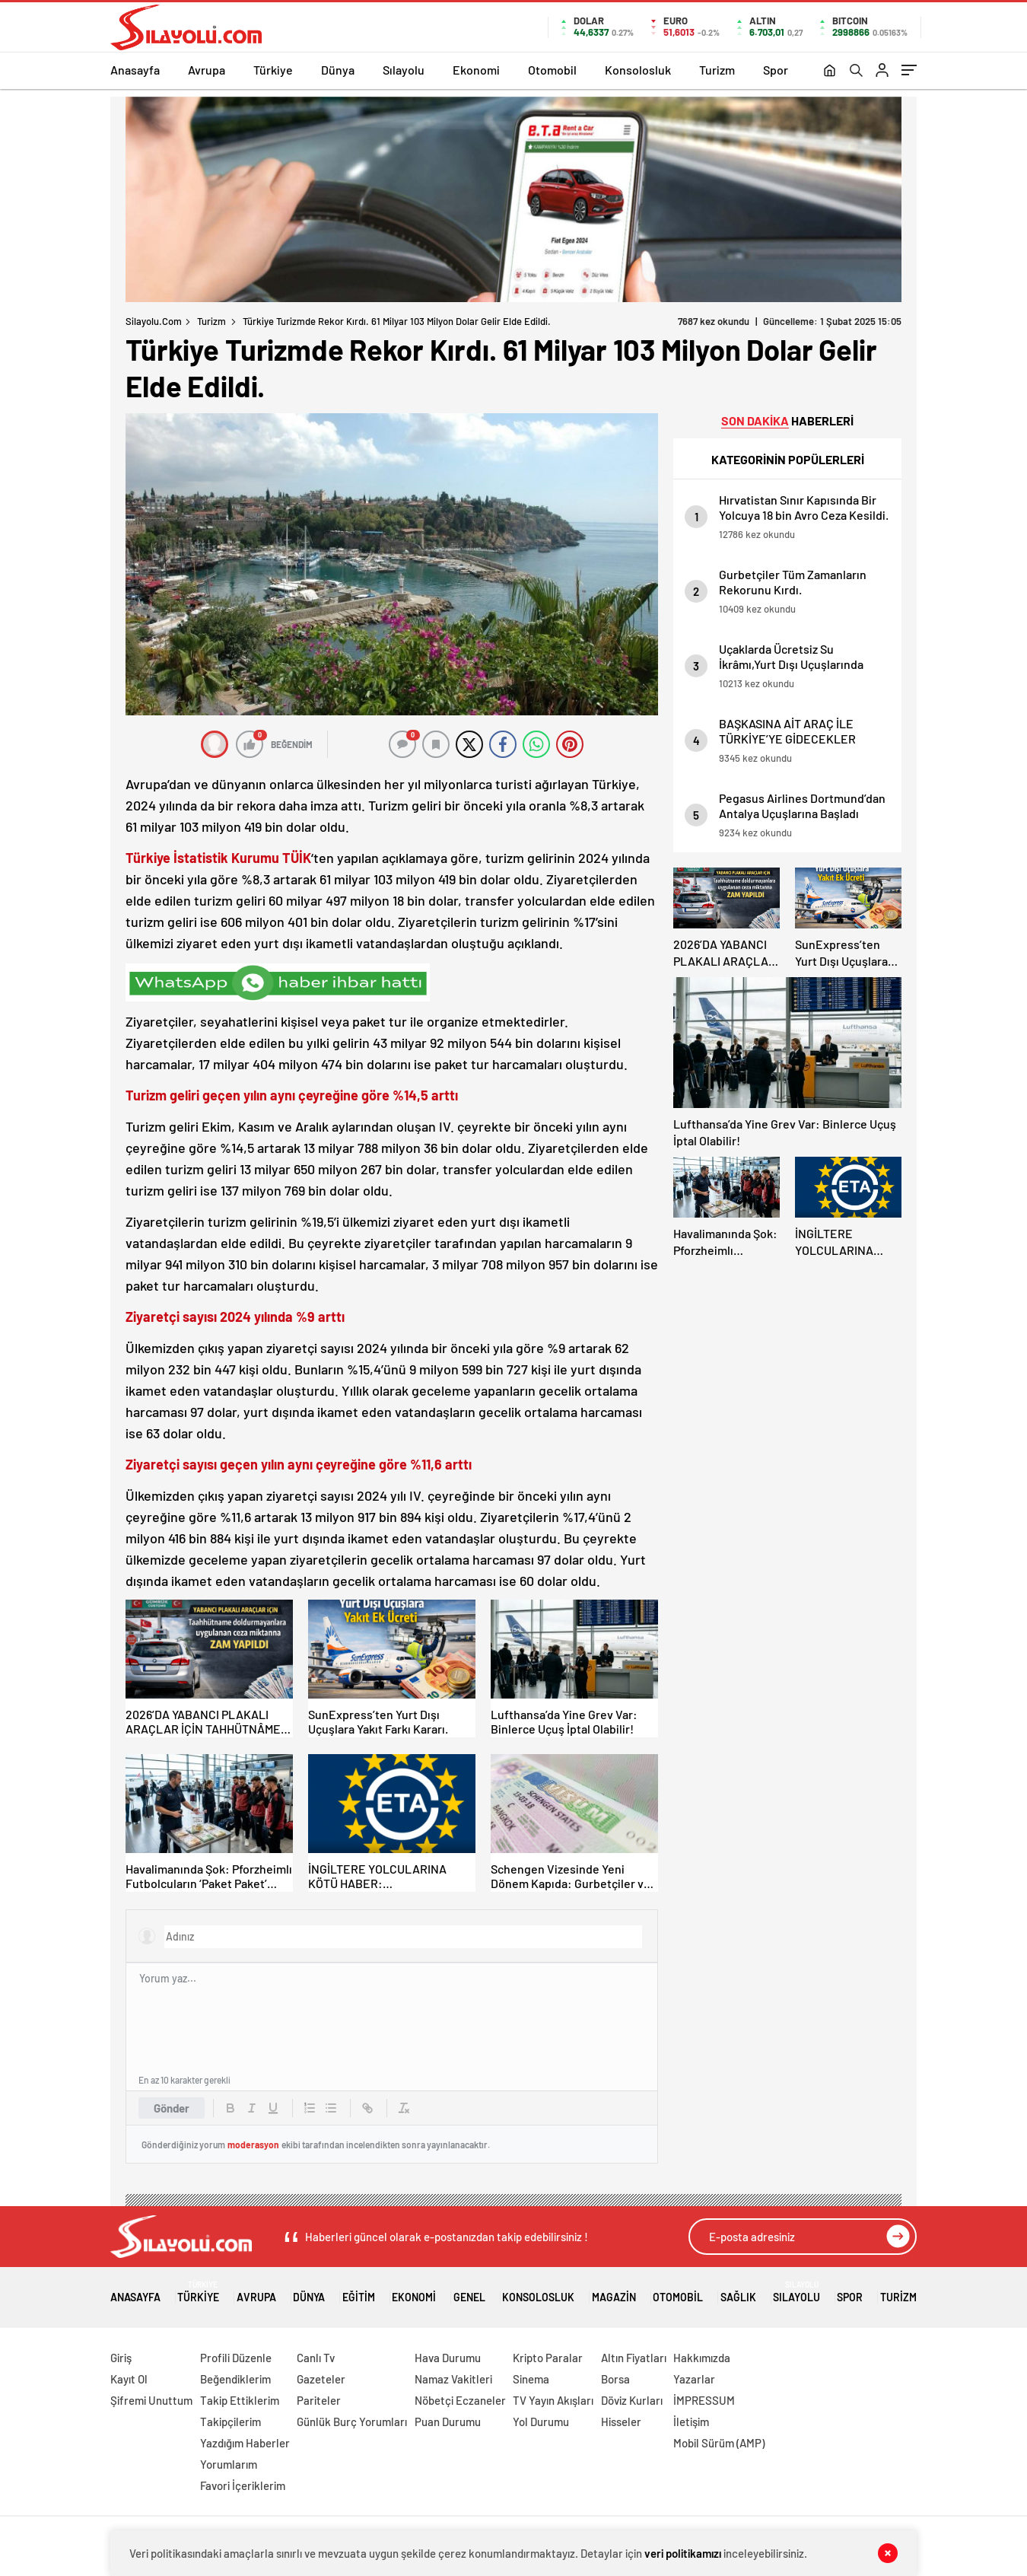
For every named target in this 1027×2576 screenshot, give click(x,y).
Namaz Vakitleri (453, 2379)
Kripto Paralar (548, 2357)
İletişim (691, 2421)
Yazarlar (694, 2379)
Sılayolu (403, 69)
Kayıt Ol (129, 2379)
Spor (775, 69)
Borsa (615, 2379)
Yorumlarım (228, 2464)
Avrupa (206, 69)
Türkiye (273, 69)
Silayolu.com (154, 321)
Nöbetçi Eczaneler (460, 2400)
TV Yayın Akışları (553, 2400)
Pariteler (319, 2400)
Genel (469, 2292)
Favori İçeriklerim (242, 2485)
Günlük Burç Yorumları (352, 2421)
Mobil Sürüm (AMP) (719, 2443)
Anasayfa (135, 69)
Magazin (614, 2292)
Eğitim (358, 2292)
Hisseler (621, 2421)
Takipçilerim (230, 2421)
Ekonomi (476, 69)
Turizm (717, 69)
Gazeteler (321, 2379)
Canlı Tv (316, 2357)
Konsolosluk (638, 69)
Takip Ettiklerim (239, 2400)
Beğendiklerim (235, 2379)
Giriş (121, 2357)
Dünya (338, 69)
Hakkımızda (701, 2357)
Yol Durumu (541, 2421)
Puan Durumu (448, 2421)
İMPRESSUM (704, 2400)
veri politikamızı (682, 2553)
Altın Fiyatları (633, 2357)
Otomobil (552, 69)
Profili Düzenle (236, 2357)
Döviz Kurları (632, 2400)
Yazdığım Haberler (245, 2443)
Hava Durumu (448, 2357)
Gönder (171, 2108)
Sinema (531, 2379)
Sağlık (738, 2292)
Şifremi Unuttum (151, 2400)
